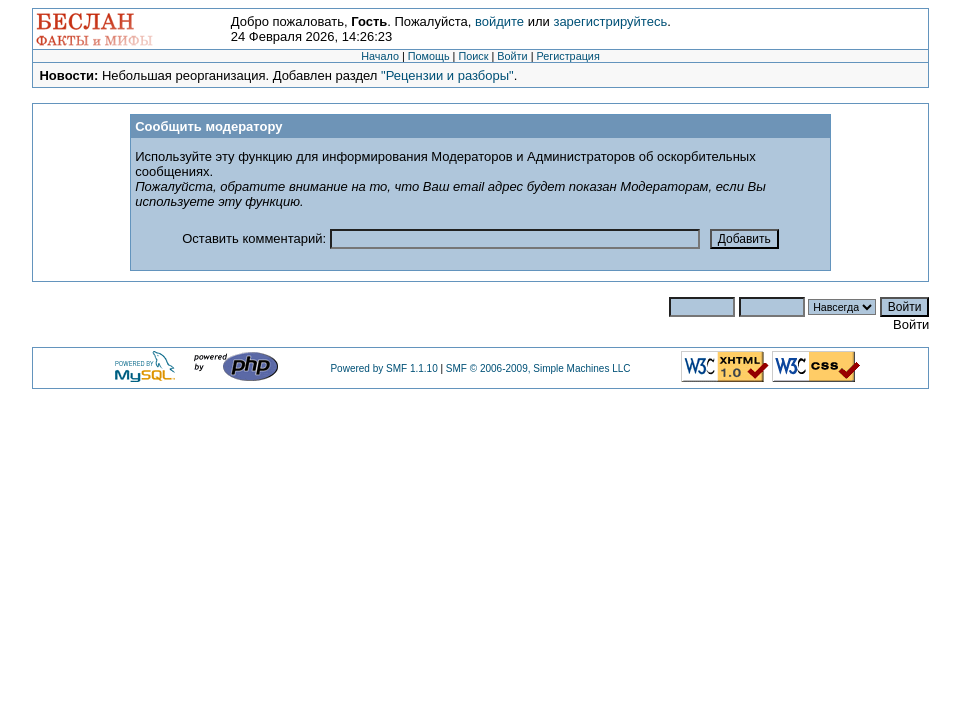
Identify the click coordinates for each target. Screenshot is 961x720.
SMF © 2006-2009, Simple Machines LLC (538, 368)
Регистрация (567, 56)
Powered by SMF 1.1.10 (383, 368)
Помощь (429, 56)
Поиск (473, 56)
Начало (380, 56)
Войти (512, 56)
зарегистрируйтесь (610, 21)
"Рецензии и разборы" (447, 75)
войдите (499, 21)
